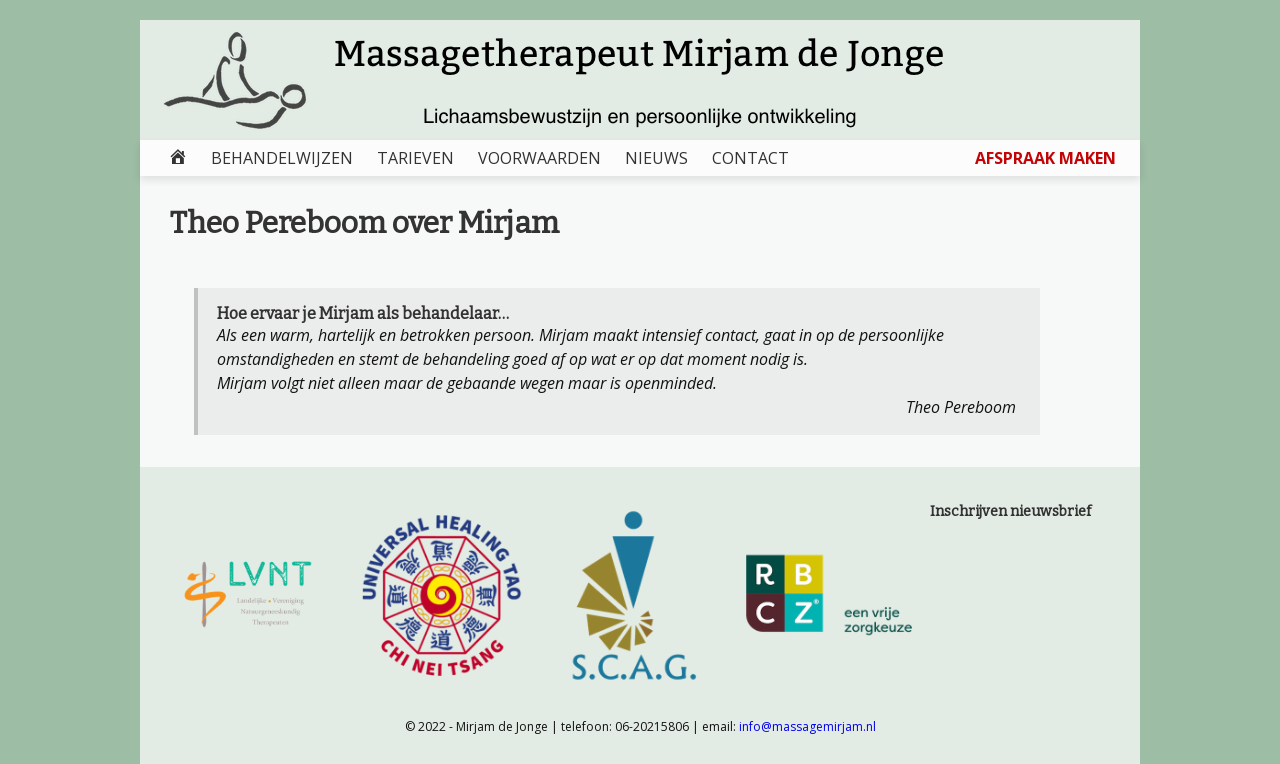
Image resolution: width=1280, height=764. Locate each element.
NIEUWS (656, 158)
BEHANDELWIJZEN (282, 158)
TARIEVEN (415, 158)
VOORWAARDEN (539, 158)
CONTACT (750, 158)
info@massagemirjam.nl (807, 726)
